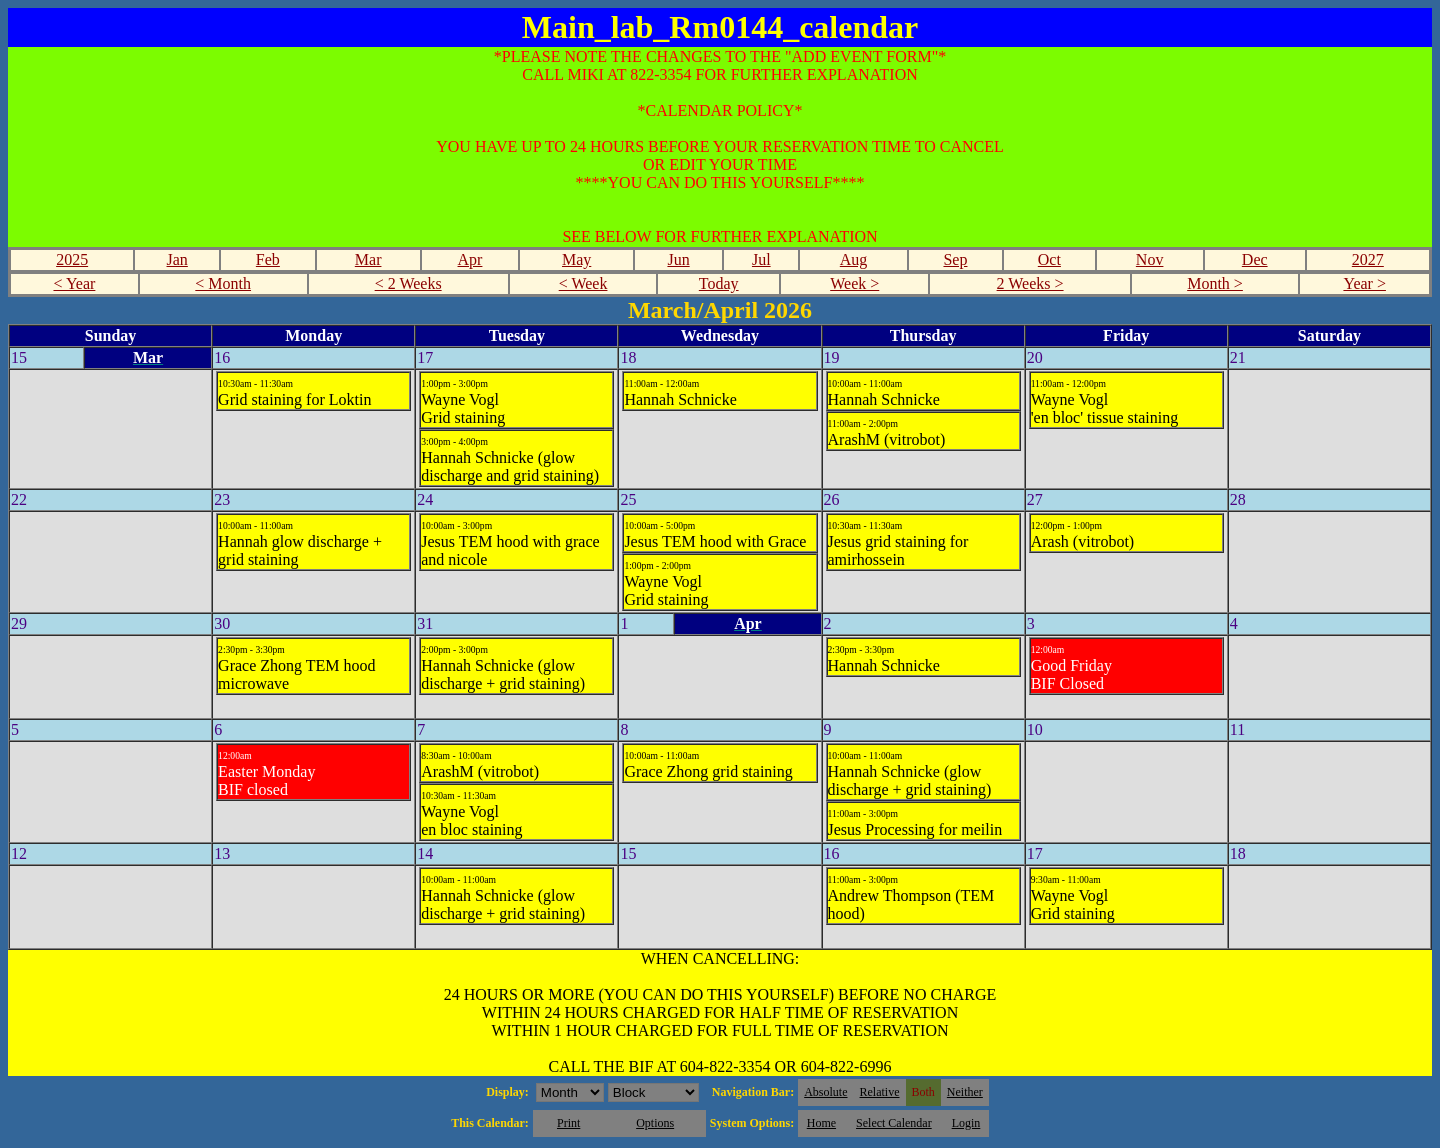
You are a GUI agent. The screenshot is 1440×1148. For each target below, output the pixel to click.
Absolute (825, 1092)
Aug (854, 259)
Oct (1049, 259)
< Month (223, 283)
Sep (955, 259)
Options (655, 1123)
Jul (761, 259)
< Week (583, 283)
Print (568, 1123)
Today (719, 283)
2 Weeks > (1030, 283)
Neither (965, 1092)
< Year (74, 283)
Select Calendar (894, 1123)
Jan (177, 259)
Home (821, 1123)
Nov (1150, 259)
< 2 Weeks (408, 283)
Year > (1364, 283)
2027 (1368, 259)
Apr (470, 259)
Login (966, 1123)
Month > (1215, 283)
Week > (854, 283)
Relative (880, 1092)
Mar (368, 259)
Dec (1255, 259)
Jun (678, 259)
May (576, 259)
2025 (72, 259)
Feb (268, 259)
